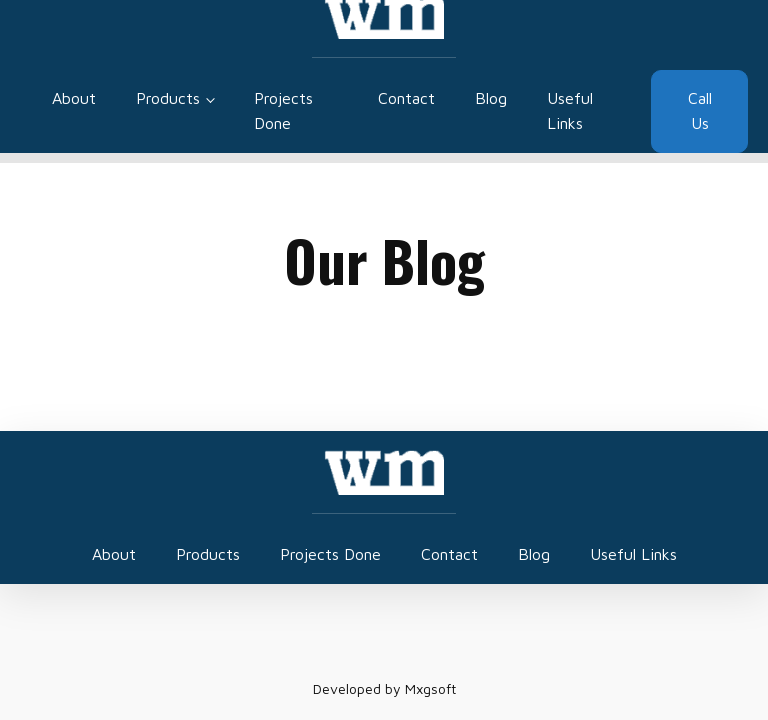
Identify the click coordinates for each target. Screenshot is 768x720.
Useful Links (570, 111)
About (74, 98)
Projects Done (283, 111)
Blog (491, 98)
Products (168, 98)
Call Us (700, 111)
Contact (406, 98)
